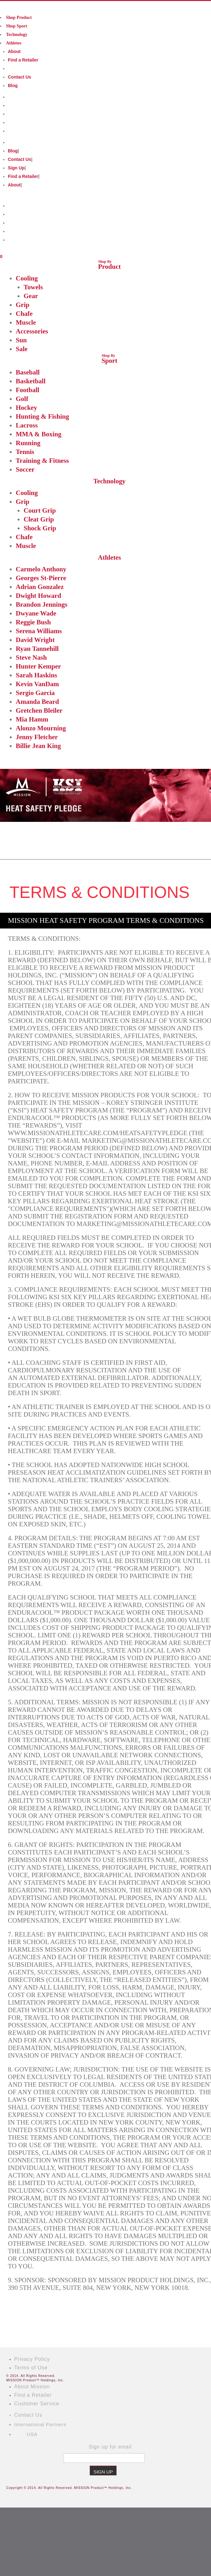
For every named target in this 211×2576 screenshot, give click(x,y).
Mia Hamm (32, 719)
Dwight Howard (38, 595)
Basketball (31, 381)
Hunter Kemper (38, 666)
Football (27, 390)
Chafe (24, 313)
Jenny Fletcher (37, 737)
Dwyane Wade (36, 613)
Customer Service (36, 2403)
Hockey (26, 407)
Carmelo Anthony (41, 569)
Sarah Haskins (36, 675)
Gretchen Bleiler (39, 710)
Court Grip (40, 510)
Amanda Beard (37, 701)
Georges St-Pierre (41, 578)
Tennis (25, 452)
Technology (16, 34)
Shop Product (19, 17)
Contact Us (19, 77)
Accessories (32, 331)
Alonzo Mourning (41, 728)
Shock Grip (40, 528)
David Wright (35, 640)
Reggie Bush (33, 622)
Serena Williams (39, 631)
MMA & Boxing (38, 434)
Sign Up (16, 167)
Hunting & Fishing (42, 416)
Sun (21, 340)
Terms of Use (31, 2367)
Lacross (27, 425)
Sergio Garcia (35, 693)
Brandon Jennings (41, 604)
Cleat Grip (39, 519)
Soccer (25, 469)
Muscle (26, 322)
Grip (22, 305)
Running (28, 443)
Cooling (27, 278)
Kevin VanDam (37, 684)
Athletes (13, 43)
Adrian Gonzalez (40, 587)
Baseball (28, 372)
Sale (21, 349)
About (14, 51)
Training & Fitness (42, 460)
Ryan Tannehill (37, 648)
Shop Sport (16, 26)
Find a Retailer (23, 59)
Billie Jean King (38, 746)
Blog (13, 85)
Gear (31, 296)
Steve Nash (31, 657)
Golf (22, 399)
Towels (33, 287)
